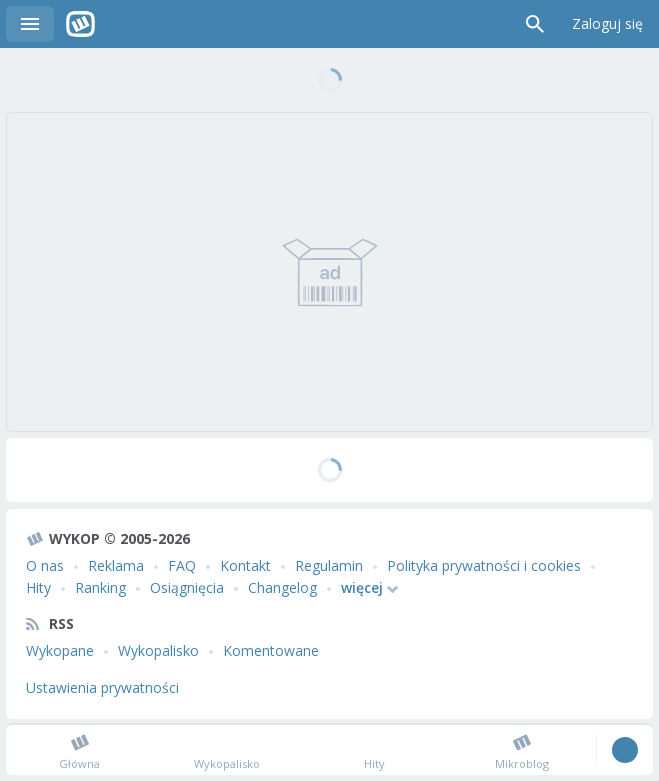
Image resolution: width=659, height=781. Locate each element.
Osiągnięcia (187, 587)
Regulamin (329, 565)
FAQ (182, 565)
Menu (30, 24)
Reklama (116, 565)
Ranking (100, 587)
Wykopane (60, 650)
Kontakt (245, 565)
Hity (38, 587)
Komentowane (271, 650)
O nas (45, 565)
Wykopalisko (158, 650)
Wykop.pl (80, 24)
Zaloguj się (607, 23)
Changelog (282, 587)
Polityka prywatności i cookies (484, 565)
